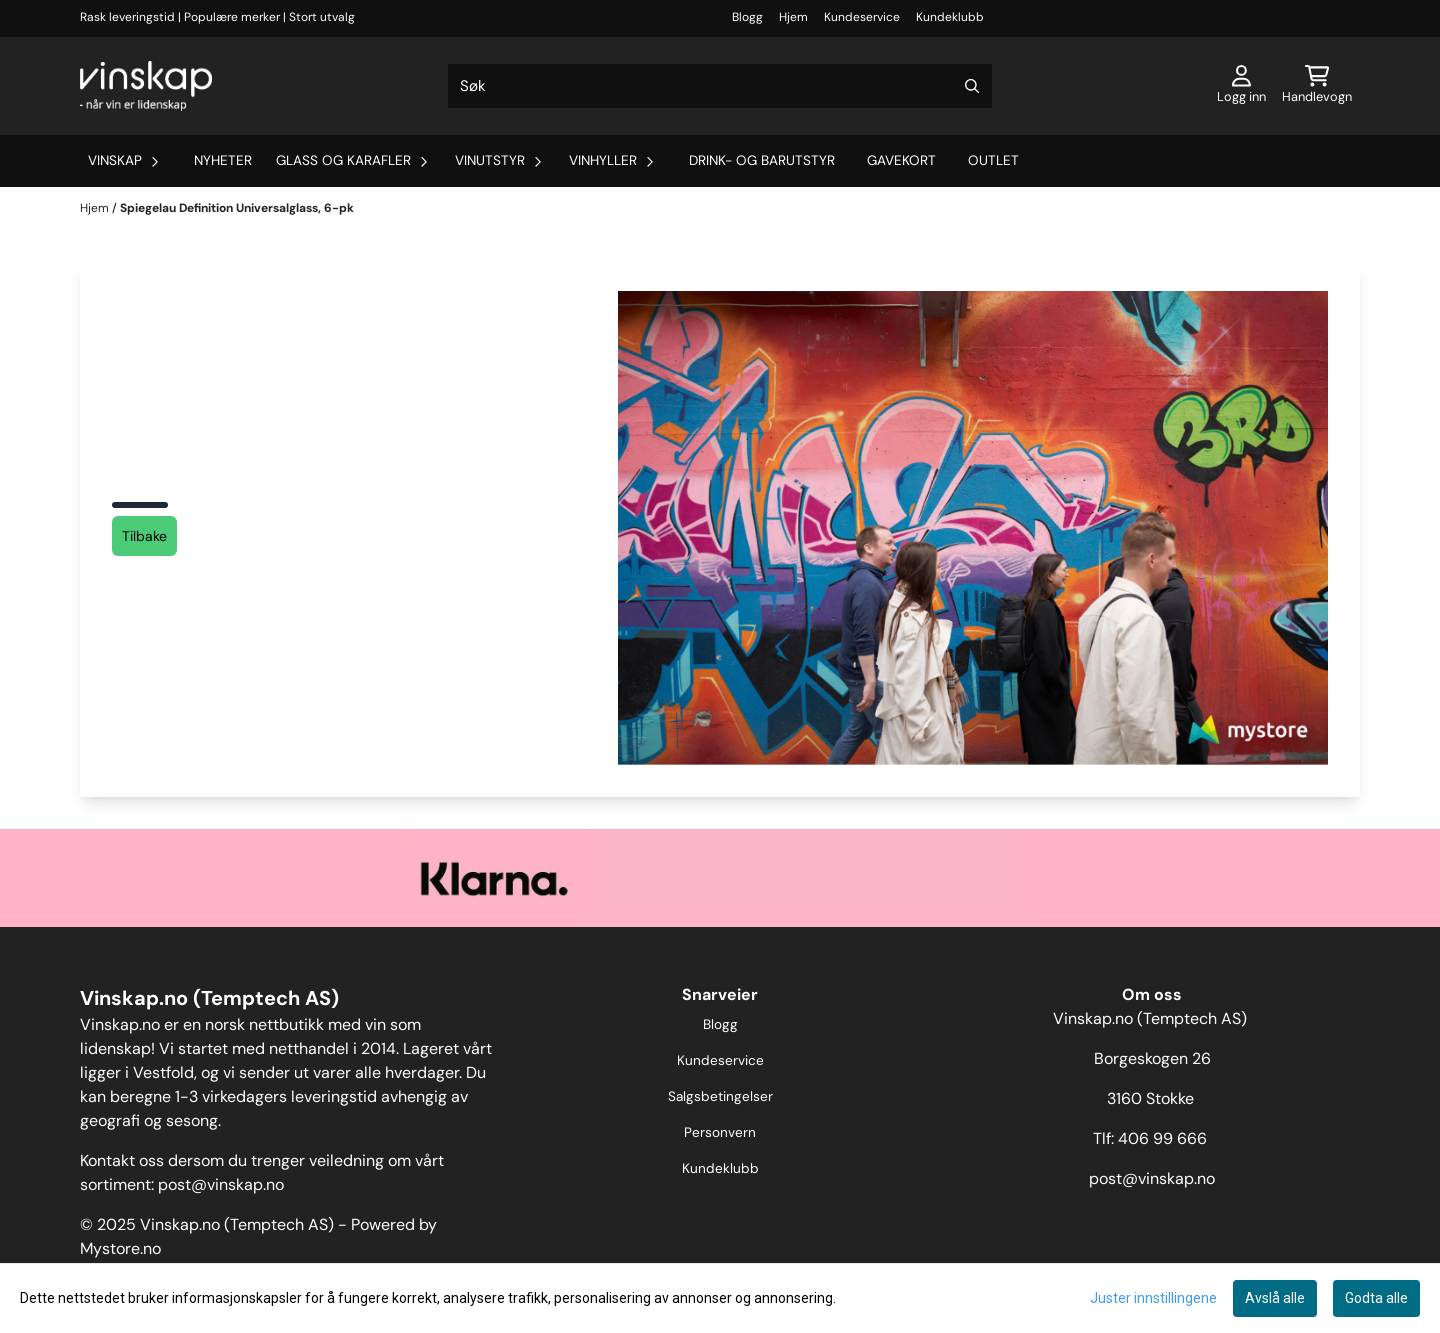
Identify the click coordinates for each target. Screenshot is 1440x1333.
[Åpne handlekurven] (1317, 86)
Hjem (793, 17)
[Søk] (720, 86)
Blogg (747, 17)
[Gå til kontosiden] (1241, 86)
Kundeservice (862, 17)
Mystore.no (120, 1248)
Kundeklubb (950, 17)
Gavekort (901, 160)
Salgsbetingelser (720, 1096)
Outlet (993, 160)
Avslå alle (1275, 1298)
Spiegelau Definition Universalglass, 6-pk (237, 208)
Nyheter (223, 160)
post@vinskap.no (221, 1184)
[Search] (972, 86)
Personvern (720, 1132)
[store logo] (146, 86)
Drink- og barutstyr (762, 160)
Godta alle (1376, 1298)
